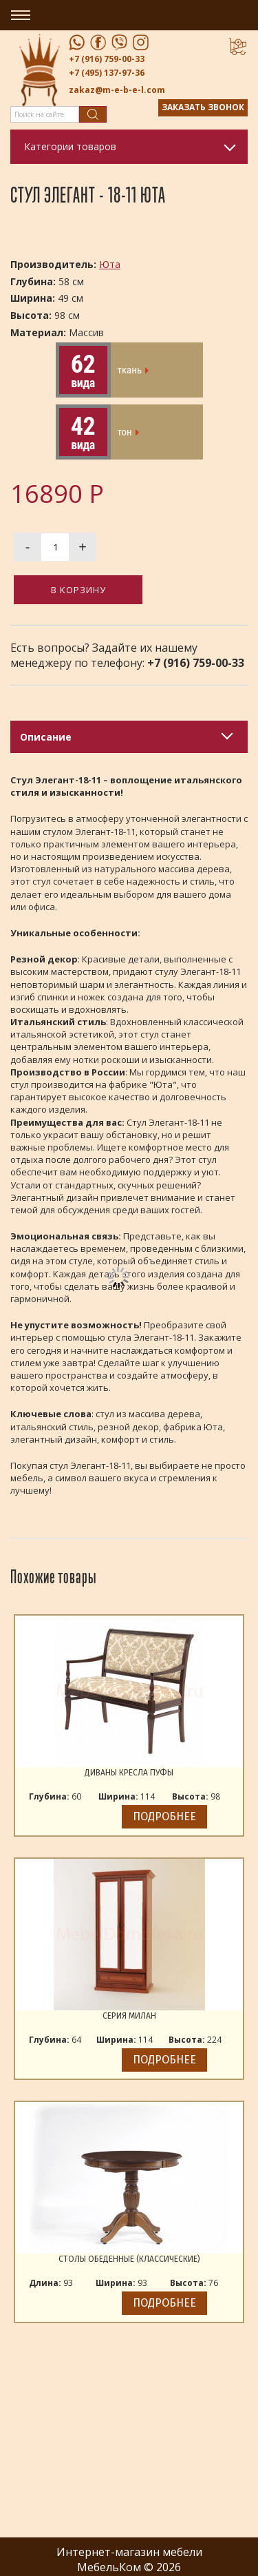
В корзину (78, 590)
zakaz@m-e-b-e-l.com (117, 90)
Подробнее (164, 1816)
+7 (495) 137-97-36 (106, 73)
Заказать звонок (203, 107)
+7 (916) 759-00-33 (106, 59)
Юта (109, 264)
